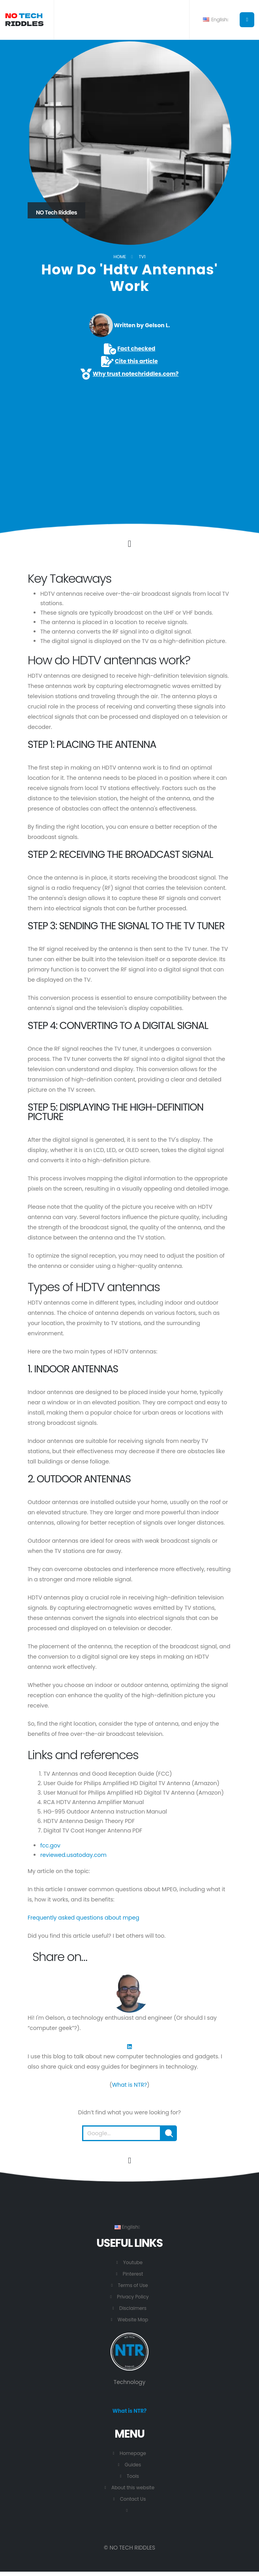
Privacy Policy (133, 2296)
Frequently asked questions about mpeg (83, 1918)
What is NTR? (129, 2085)
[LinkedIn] (129, 2046)
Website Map (133, 2319)
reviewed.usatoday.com (73, 1855)
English (215, 19)
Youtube (132, 2262)
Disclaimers (132, 2308)
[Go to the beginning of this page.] (129, 2160)
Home (119, 256)
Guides (133, 2465)
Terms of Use (133, 2285)
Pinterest (133, 2273)
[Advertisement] (129, 440)
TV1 (142, 256)
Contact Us (133, 2499)
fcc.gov (50, 1845)
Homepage (133, 2453)
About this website (133, 2488)
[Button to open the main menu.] (247, 19)
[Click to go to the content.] (129, 544)
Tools (132, 2476)
